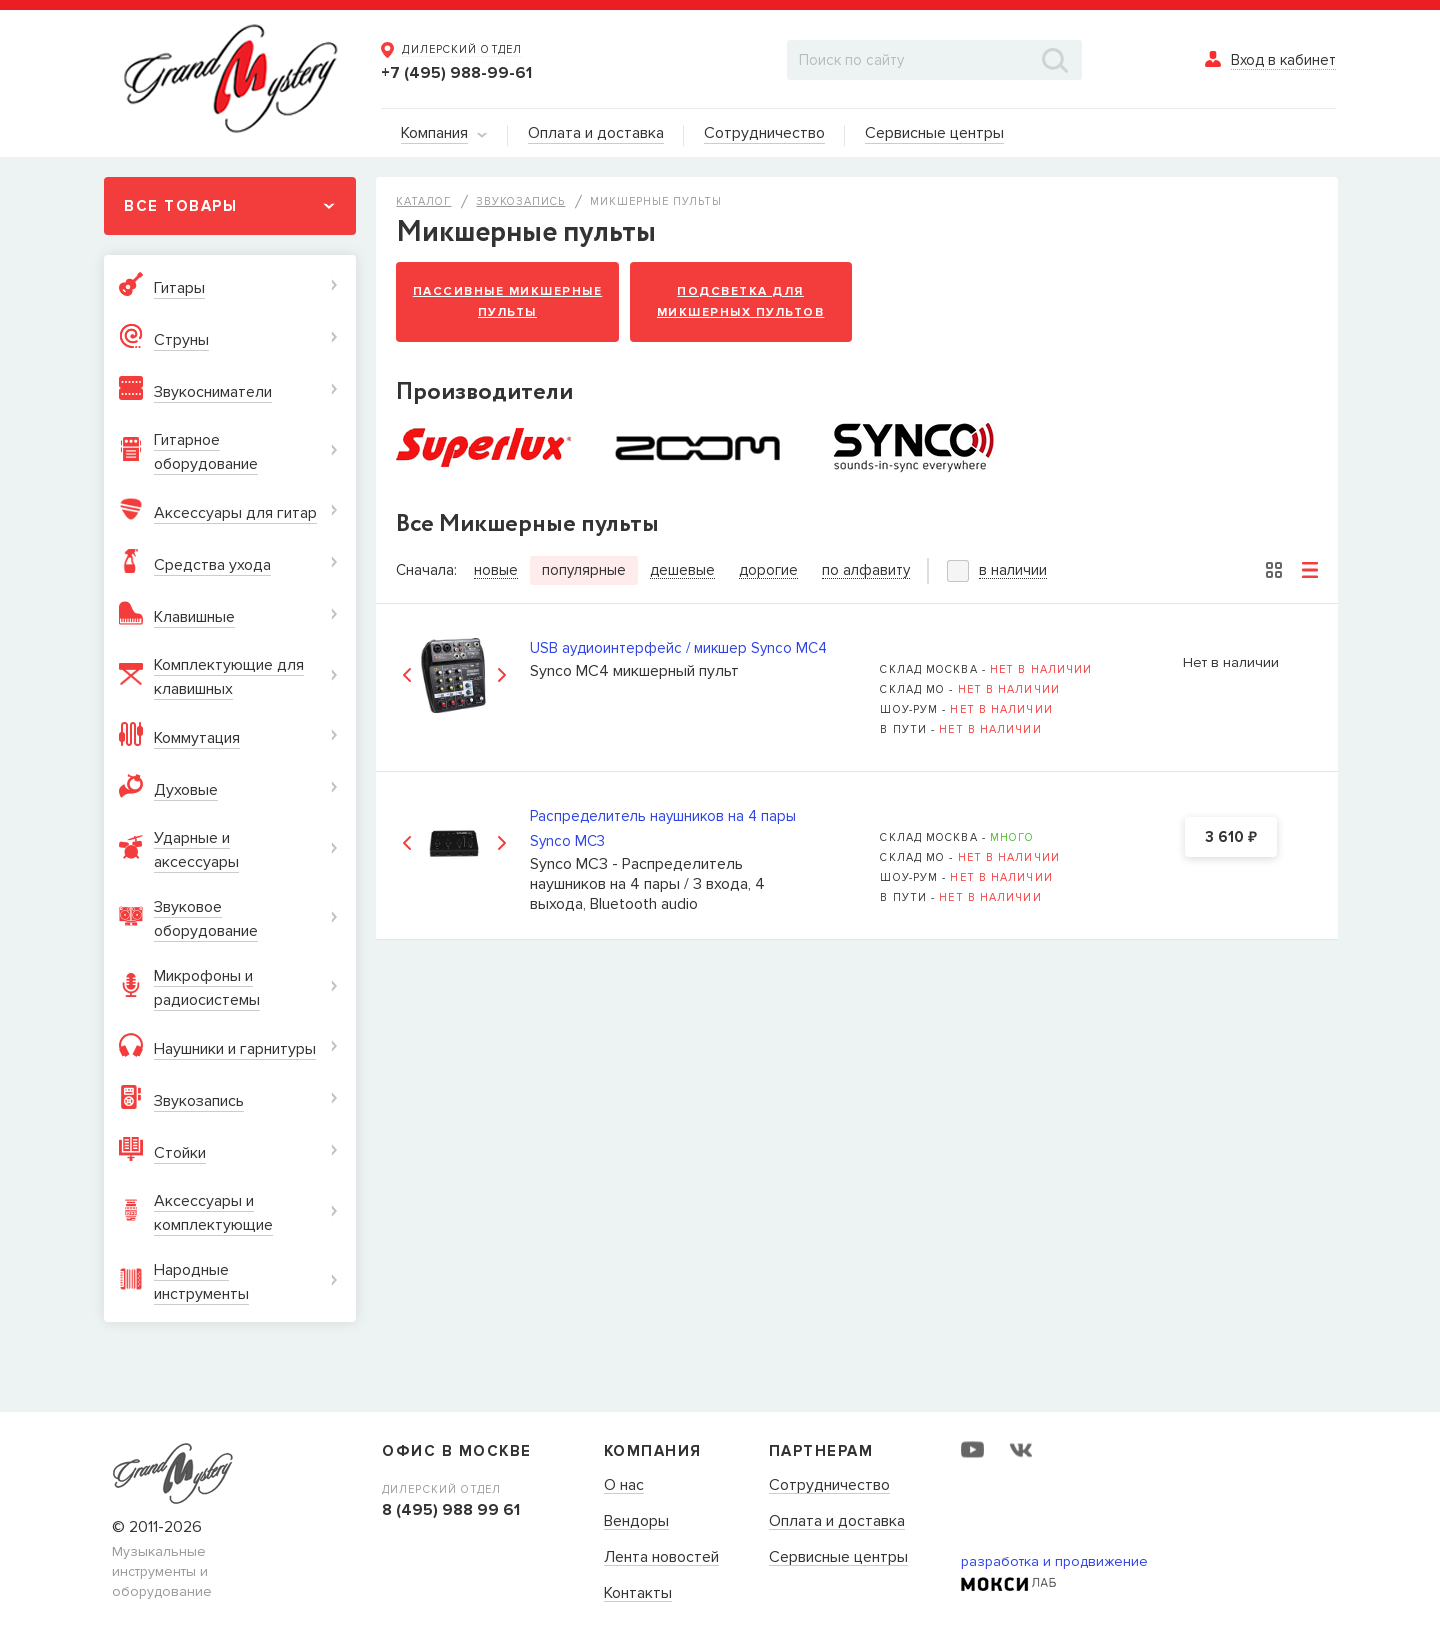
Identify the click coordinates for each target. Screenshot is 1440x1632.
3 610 (1231, 838)
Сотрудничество (829, 1486)
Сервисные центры (838, 1558)
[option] (454, 675)
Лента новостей (661, 1558)
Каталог (423, 201)
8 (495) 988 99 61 (451, 1510)
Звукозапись (520, 201)
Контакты (638, 1594)
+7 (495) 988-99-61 (456, 73)
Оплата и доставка (837, 1522)
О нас (624, 1486)
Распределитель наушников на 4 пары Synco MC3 (663, 828)
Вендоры (636, 1522)
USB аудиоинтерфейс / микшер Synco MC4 (678, 648)
